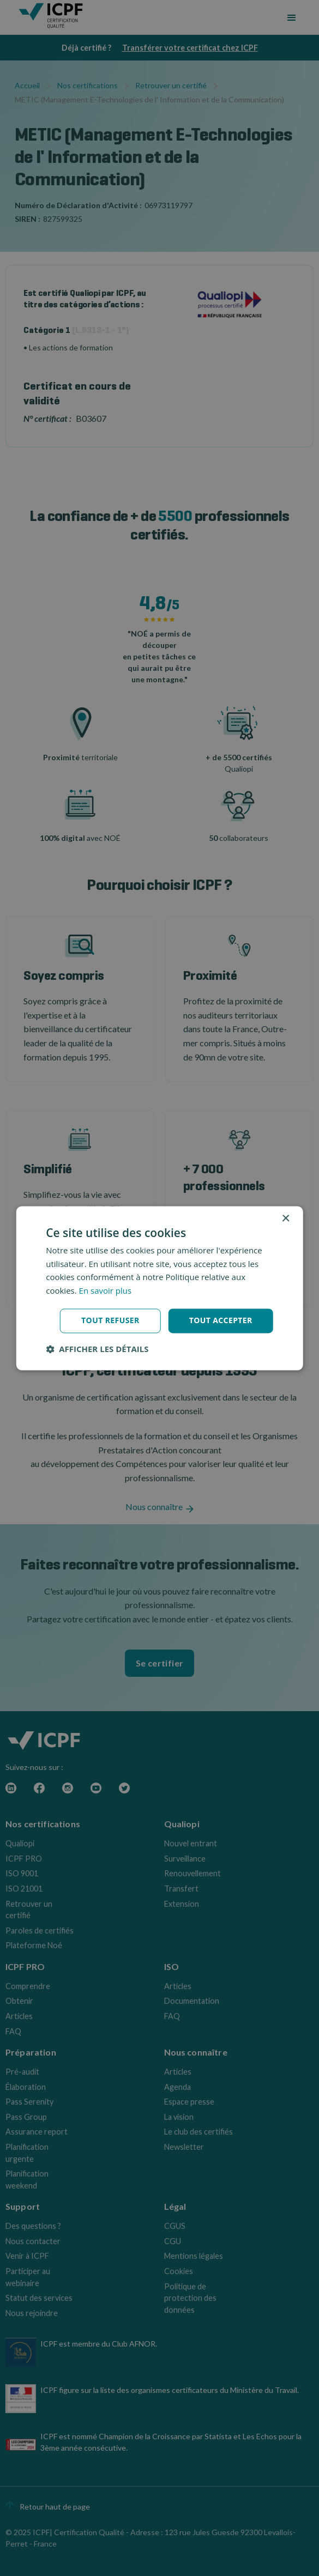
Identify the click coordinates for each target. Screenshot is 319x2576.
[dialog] (159, 1288)
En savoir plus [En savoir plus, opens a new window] (105, 1291)
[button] (97, 1349)
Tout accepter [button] (220, 1320)
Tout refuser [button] (110, 1320)
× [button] (285, 1219)
